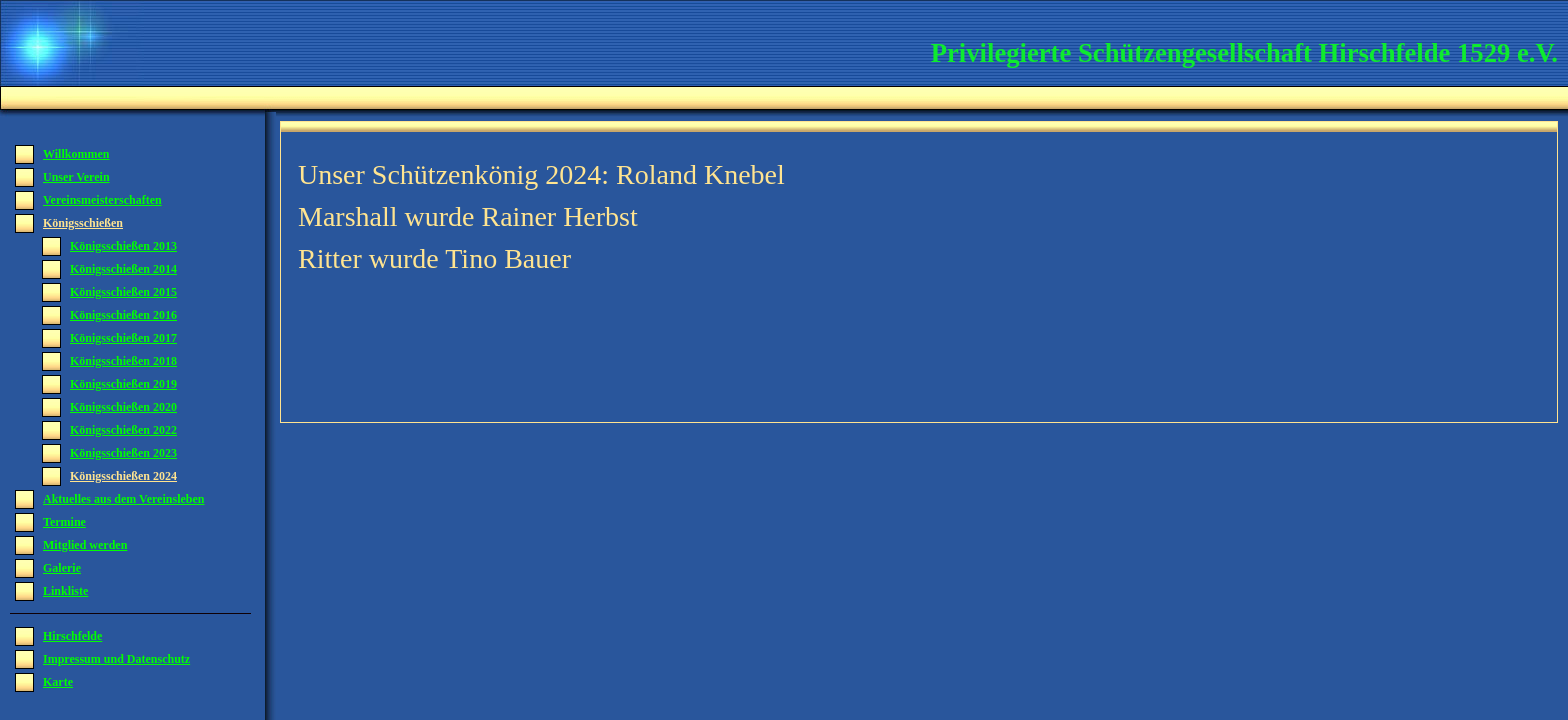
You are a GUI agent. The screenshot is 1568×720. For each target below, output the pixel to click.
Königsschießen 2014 (123, 269)
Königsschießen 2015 (123, 292)
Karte (58, 682)
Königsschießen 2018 (123, 361)
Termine (64, 522)
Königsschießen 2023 (123, 453)
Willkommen (76, 154)
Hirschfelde (72, 636)
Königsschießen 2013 (123, 246)
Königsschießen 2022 (123, 430)
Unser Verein (76, 177)
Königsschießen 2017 (123, 338)
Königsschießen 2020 (123, 407)
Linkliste (65, 591)
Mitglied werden (85, 545)
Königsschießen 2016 (123, 315)
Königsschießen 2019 (123, 384)
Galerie (62, 568)
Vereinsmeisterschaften (102, 200)
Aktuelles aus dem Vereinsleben (123, 499)
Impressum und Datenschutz (116, 659)
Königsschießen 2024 (123, 476)
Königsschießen (83, 223)
